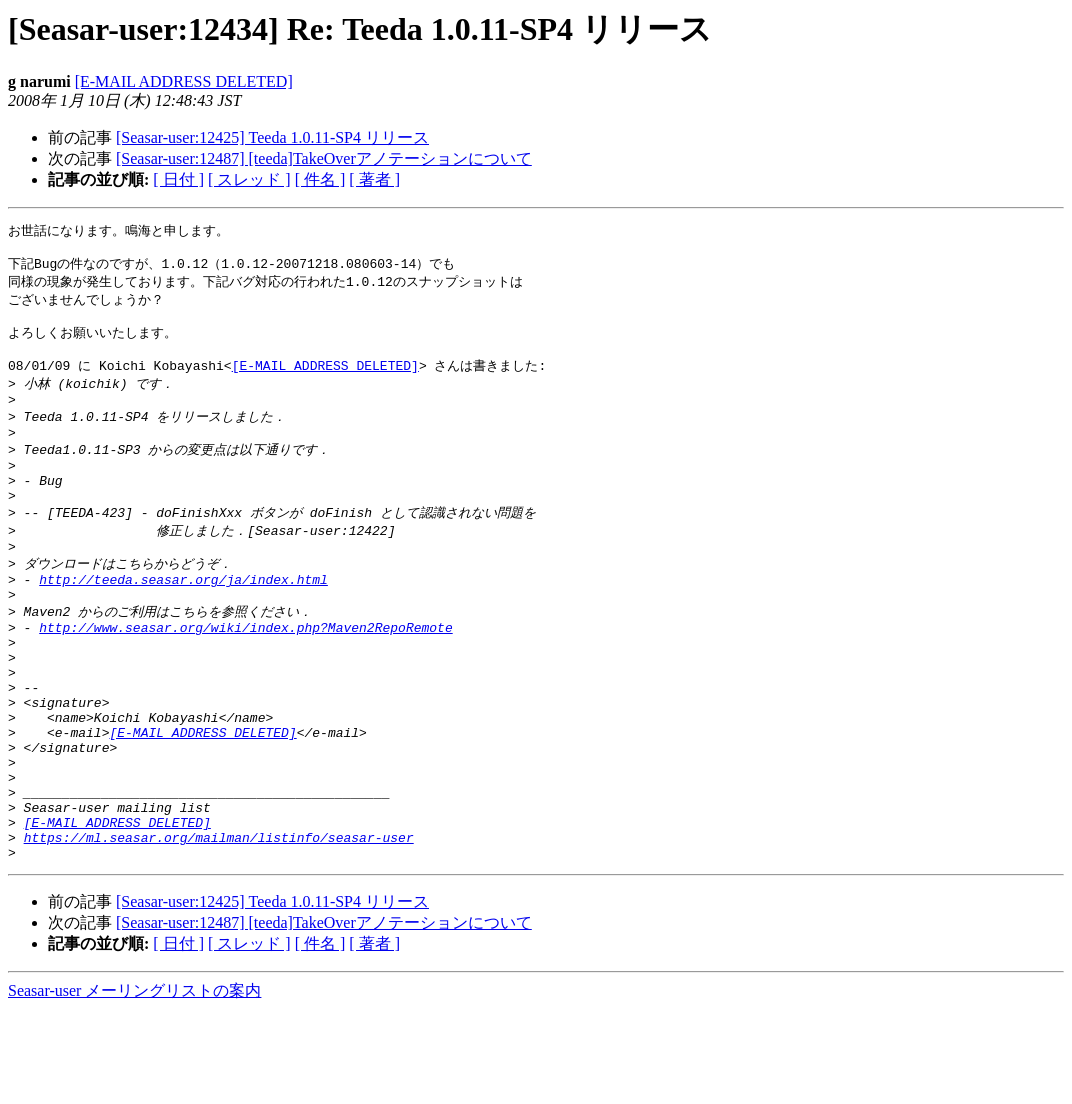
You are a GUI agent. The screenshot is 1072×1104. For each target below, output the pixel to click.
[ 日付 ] (178, 179)
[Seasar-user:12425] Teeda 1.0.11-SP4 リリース (272, 137)
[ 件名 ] (320, 179)
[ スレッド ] (249, 179)
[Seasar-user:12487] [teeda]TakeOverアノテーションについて (324, 158)
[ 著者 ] (374, 179)
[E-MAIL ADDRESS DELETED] (184, 81)
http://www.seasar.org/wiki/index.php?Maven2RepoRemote (245, 676)
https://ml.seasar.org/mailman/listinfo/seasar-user (219, 928)
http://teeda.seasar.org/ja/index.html (183, 621)
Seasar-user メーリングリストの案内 (134, 1084)
